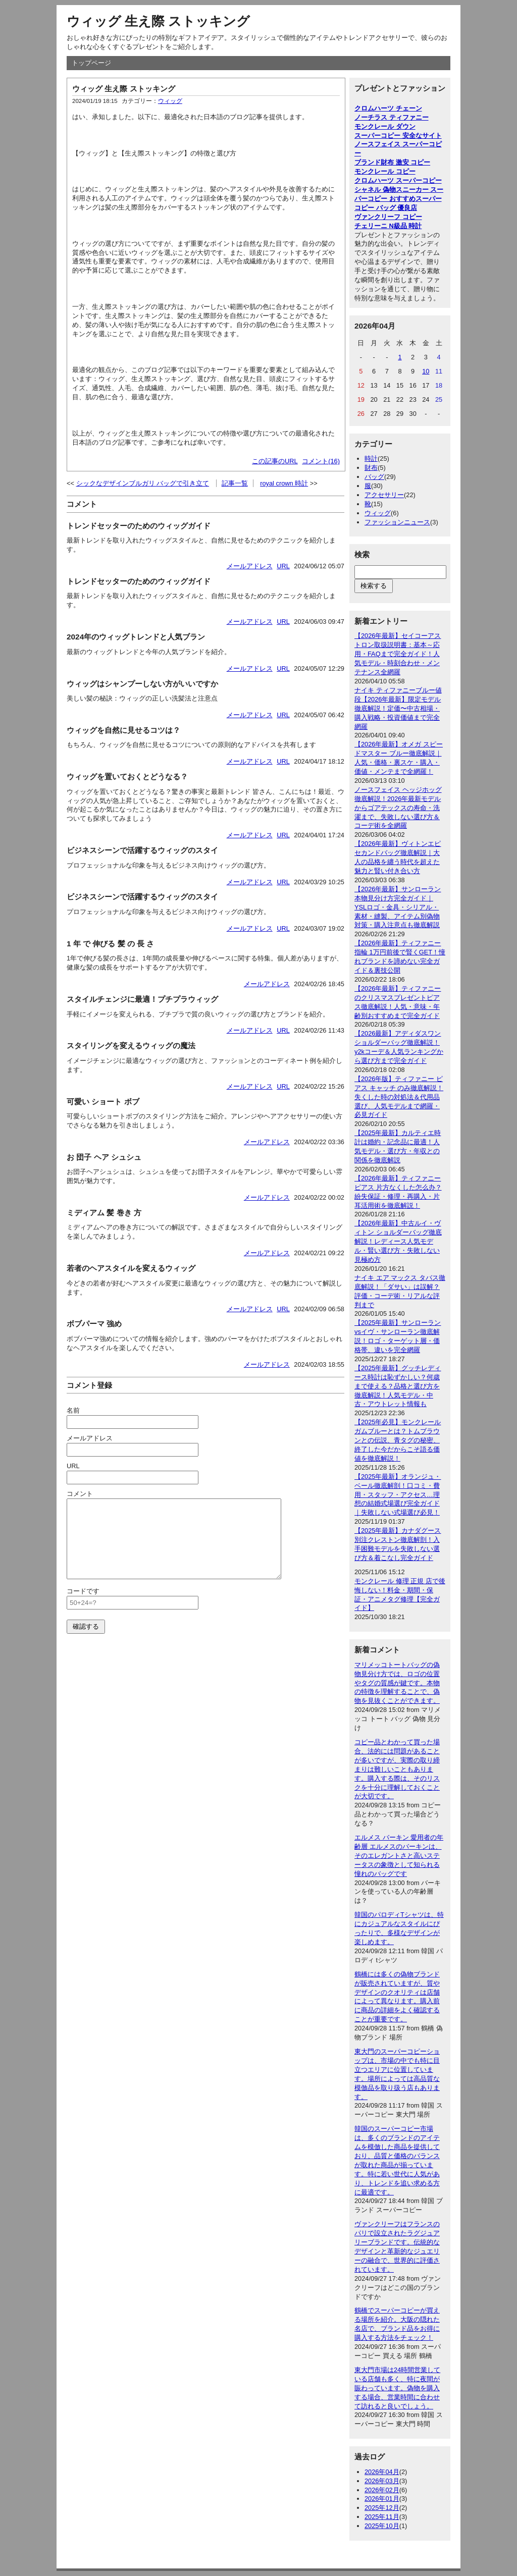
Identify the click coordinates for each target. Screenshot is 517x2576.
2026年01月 (382, 2498)
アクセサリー (384, 495)
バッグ (374, 476)
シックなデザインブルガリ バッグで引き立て (143, 483)
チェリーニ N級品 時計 (388, 226)
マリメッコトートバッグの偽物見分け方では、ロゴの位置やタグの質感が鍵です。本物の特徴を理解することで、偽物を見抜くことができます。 (397, 1683)
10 (425, 371)
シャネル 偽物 (375, 189)
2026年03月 (382, 2481)
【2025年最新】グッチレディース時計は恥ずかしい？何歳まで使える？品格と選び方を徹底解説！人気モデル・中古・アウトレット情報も (397, 1386)
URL (283, 566)
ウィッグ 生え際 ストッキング (158, 21)
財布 (371, 467)
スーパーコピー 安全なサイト (398, 135)
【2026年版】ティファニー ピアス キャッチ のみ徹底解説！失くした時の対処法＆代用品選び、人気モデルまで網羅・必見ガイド (398, 1097)
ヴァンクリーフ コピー (388, 217)
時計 (371, 458)
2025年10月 (382, 2526)
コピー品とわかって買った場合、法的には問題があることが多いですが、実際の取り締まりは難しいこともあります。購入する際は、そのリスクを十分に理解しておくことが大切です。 (397, 1769)
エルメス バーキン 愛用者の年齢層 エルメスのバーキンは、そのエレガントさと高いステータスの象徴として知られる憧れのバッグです (398, 1855)
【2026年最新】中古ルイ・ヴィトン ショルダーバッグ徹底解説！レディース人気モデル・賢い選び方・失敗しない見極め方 (398, 1241)
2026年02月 (382, 2490)
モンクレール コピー (385, 171)
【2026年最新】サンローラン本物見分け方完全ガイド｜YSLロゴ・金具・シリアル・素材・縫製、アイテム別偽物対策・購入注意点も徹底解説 (397, 907)
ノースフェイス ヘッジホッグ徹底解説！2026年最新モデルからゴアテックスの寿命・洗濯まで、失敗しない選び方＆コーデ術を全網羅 (398, 808)
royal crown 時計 (284, 483)
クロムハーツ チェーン (388, 108)
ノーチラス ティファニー (391, 117)
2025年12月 (382, 2507)
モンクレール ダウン (385, 126)
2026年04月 (382, 2472)
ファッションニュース (397, 522)
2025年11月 (382, 2516)
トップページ (91, 63)
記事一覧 (235, 483)
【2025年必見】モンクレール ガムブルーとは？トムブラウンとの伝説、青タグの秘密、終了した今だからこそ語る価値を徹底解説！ (397, 1440)
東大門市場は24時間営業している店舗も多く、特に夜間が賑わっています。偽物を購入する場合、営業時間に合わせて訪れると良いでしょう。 (397, 2388)
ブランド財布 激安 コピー (392, 162)
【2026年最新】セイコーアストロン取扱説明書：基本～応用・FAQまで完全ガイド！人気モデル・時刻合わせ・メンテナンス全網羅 (397, 654)
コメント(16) (321, 461)
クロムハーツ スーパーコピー (398, 180)
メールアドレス (250, 566)
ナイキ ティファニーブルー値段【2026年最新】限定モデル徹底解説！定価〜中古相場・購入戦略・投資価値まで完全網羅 (398, 708)
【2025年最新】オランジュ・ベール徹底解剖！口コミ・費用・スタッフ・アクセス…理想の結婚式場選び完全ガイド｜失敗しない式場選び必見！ (397, 1495)
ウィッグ (170, 101)
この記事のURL (275, 461)
